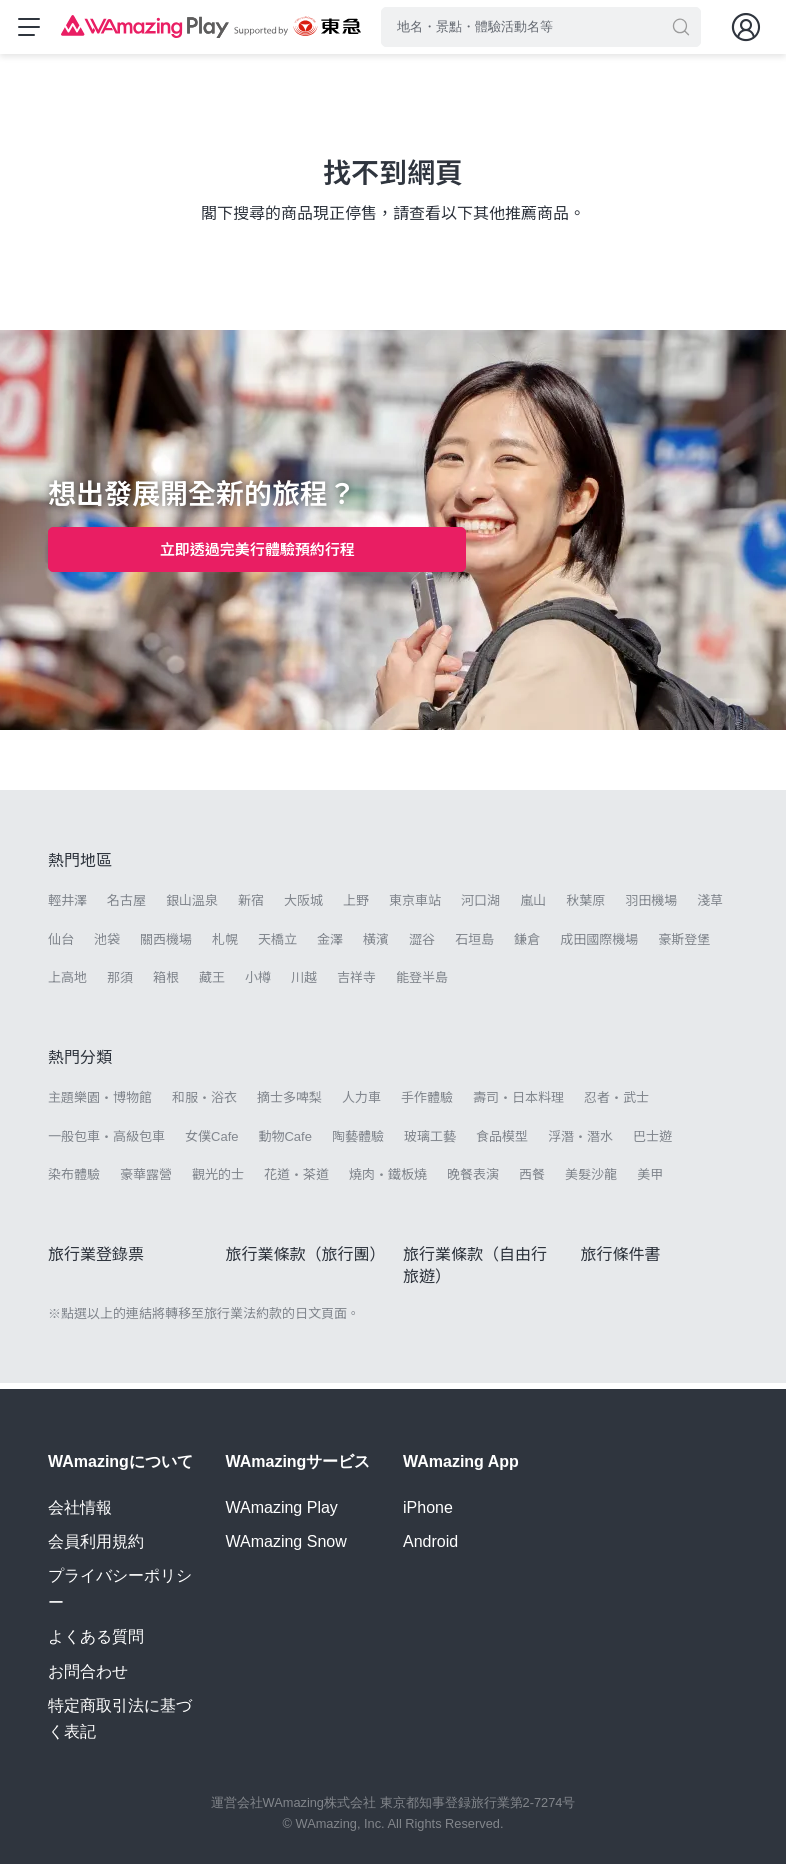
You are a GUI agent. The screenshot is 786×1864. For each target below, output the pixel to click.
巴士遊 (652, 1142)
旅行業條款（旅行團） (306, 1260)
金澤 (330, 945)
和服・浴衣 (204, 1104)
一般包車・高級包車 (106, 1142)
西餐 (532, 1180)
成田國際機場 (599, 945)
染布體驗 (74, 1180)
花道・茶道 (296, 1180)
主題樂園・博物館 (100, 1104)
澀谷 (422, 945)
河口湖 (480, 907)
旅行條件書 (621, 1260)
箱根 (166, 983)
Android (430, 1541)
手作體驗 (427, 1104)
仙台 (61, 945)
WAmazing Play (282, 1507)
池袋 (107, 945)
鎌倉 (527, 945)
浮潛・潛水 (580, 1142)
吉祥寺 (356, 983)
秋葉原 (585, 907)
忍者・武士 (616, 1104)
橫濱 (376, 945)
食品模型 (502, 1142)
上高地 (67, 983)
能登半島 (422, 983)
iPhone (428, 1507)
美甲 (650, 1180)
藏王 (212, 983)
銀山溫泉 (192, 907)
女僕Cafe (211, 1142)
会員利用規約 (96, 1541)
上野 (356, 907)
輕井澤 (67, 907)
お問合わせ (88, 1671)
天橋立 (277, 945)
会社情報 (80, 1507)
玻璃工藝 (430, 1142)
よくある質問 (96, 1636)
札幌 (225, 945)
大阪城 (303, 907)
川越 (304, 983)
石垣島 (474, 945)
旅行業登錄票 (96, 1260)
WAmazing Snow (286, 1541)
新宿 (251, 907)
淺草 (710, 907)
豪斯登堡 (684, 945)
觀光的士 (218, 1180)
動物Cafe (284, 1142)
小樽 (258, 983)
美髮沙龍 (591, 1180)
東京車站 (415, 907)
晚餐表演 (473, 1180)
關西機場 (166, 945)
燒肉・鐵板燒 (388, 1180)
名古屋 (126, 907)
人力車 (361, 1104)
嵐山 (533, 907)
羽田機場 (651, 907)
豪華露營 (146, 1180)
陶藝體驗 (358, 1142)
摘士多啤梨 (289, 1104)
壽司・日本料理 (518, 1104)
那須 (120, 983)
